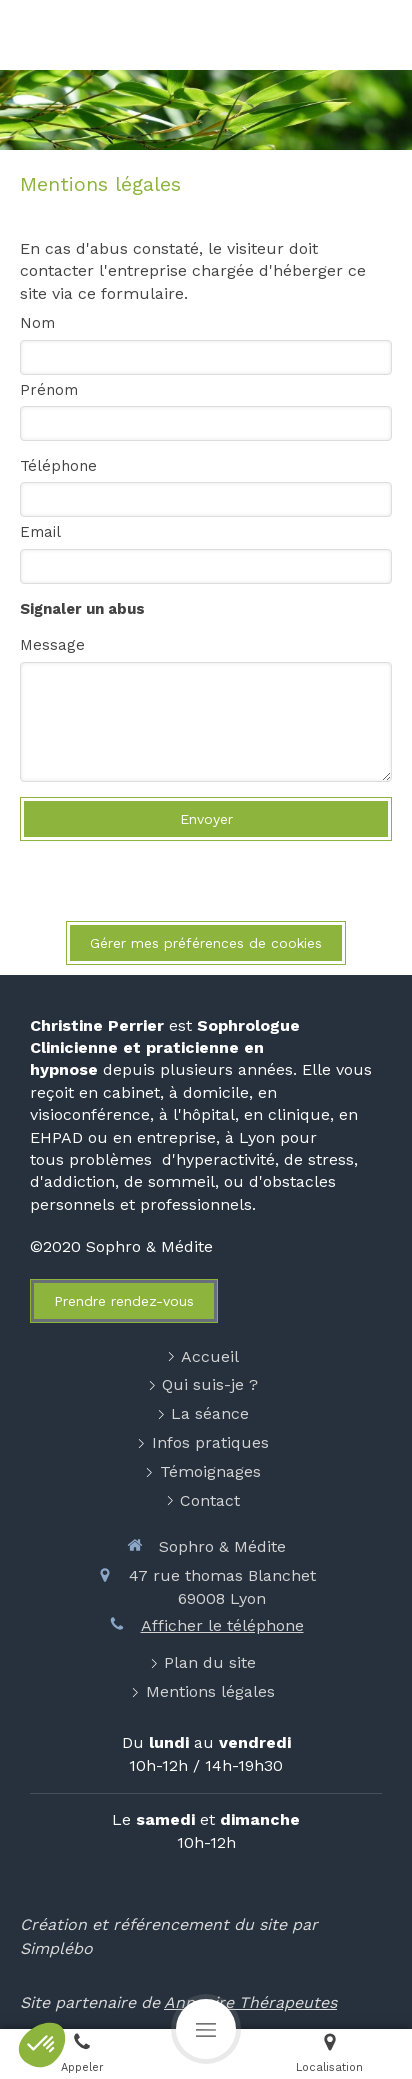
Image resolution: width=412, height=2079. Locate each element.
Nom (37, 323)
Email (40, 532)
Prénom (49, 390)
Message (52, 645)
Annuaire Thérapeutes (250, 2002)
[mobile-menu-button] (206, 2029)
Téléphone (58, 466)
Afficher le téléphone (222, 1625)
